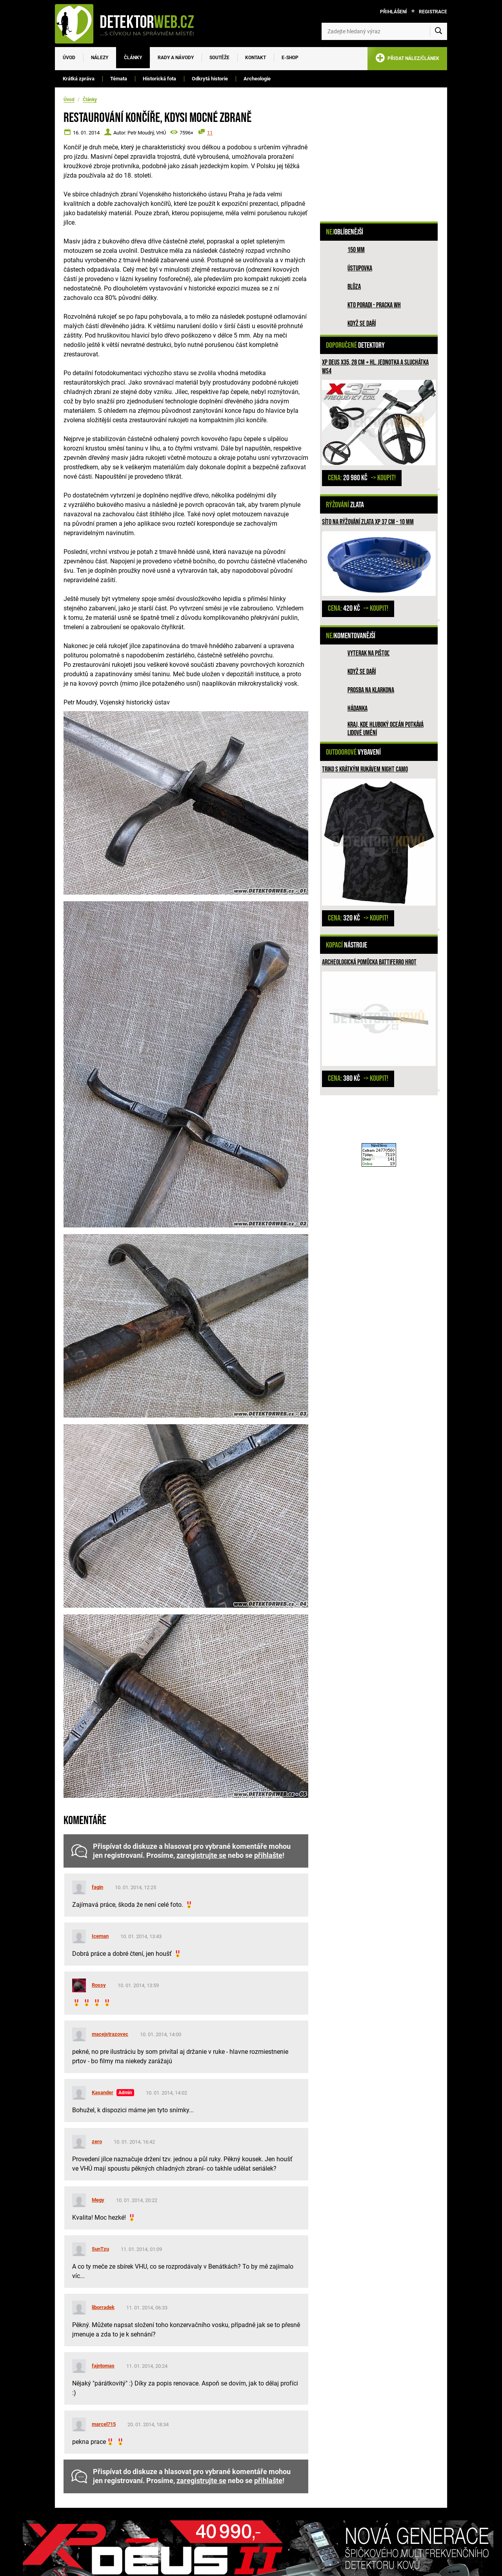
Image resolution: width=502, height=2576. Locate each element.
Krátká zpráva (79, 79)
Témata (118, 79)
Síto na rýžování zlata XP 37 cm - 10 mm (368, 522)
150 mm (356, 250)
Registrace (433, 12)
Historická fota (159, 79)
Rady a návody (176, 57)
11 (210, 133)
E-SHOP (290, 57)
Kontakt (255, 57)
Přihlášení (393, 12)
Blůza (354, 287)
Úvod (69, 57)
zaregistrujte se (201, 1855)
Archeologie (257, 79)
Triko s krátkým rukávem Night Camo (365, 769)
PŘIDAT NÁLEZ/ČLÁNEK (407, 59)
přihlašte (268, 1855)
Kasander (102, 2092)
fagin (97, 1887)
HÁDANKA (357, 708)
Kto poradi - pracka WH (374, 305)
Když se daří (361, 324)
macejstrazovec (110, 2034)
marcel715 (104, 2424)
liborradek (103, 2307)
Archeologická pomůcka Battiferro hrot (369, 962)
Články (133, 57)
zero (97, 2141)
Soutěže (219, 57)
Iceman (100, 1936)
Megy (98, 2200)
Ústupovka (359, 268)
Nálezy (99, 57)
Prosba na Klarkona (370, 690)
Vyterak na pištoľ (368, 653)
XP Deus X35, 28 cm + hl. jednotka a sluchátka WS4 (375, 366)
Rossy (99, 1985)
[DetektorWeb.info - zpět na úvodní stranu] (129, 23)
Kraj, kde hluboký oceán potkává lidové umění (385, 729)
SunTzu (100, 2249)
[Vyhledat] (438, 31)
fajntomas (103, 2366)
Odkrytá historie (210, 79)
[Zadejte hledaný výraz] (384, 31)
